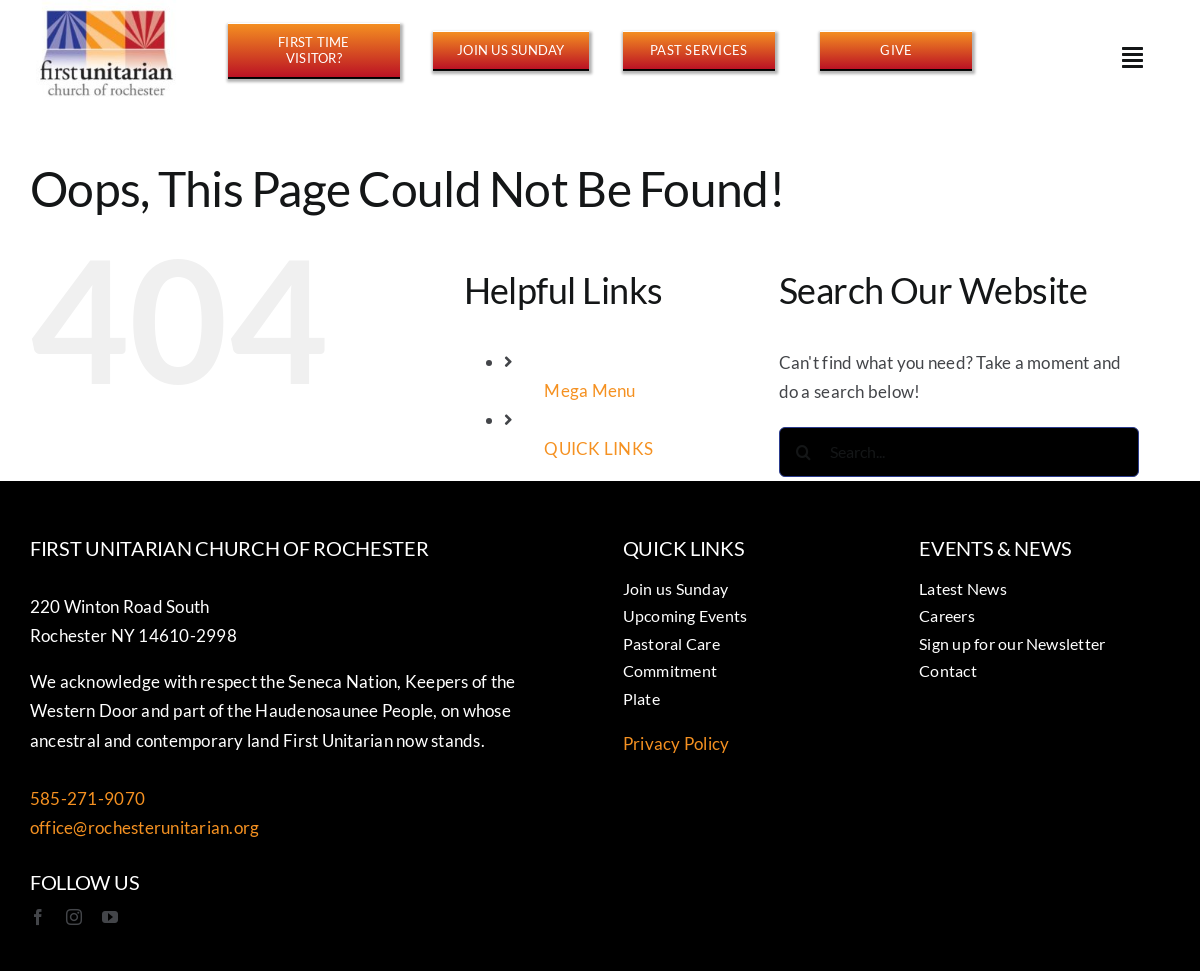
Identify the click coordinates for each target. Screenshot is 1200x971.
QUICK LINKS (598, 448)
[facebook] (38, 917)
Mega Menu (589, 390)
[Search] (804, 452)
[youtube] (110, 917)
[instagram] (74, 917)
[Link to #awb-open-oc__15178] (1132, 57)
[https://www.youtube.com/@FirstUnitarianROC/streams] (699, 50)
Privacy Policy (676, 743)
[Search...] (959, 452)
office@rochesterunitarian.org (144, 827)
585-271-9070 (87, 798)
